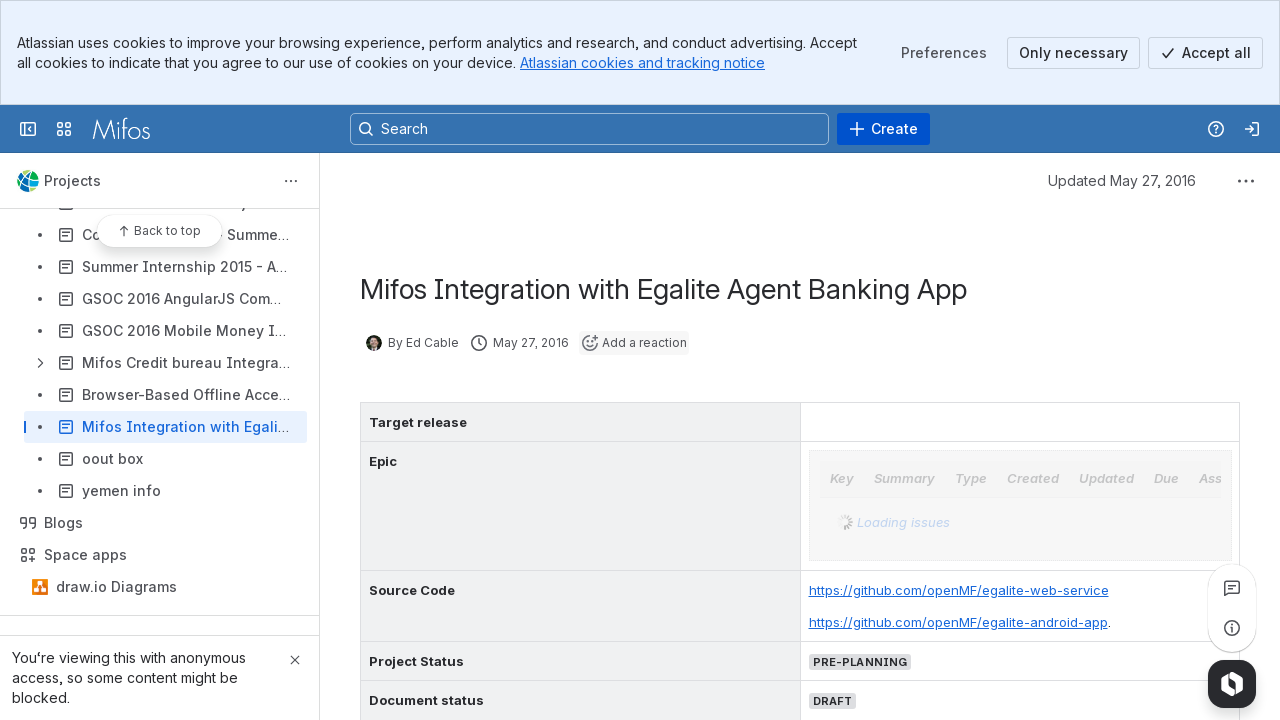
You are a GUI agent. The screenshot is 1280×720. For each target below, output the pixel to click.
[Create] (883, 129)
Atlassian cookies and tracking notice (642, 62)
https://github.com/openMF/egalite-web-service (959, 590)
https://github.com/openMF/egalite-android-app (958, 622)
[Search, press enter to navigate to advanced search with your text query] (589, 129)
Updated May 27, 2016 (1122, 180)
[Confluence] (121, 129)
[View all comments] (1232, 588)
